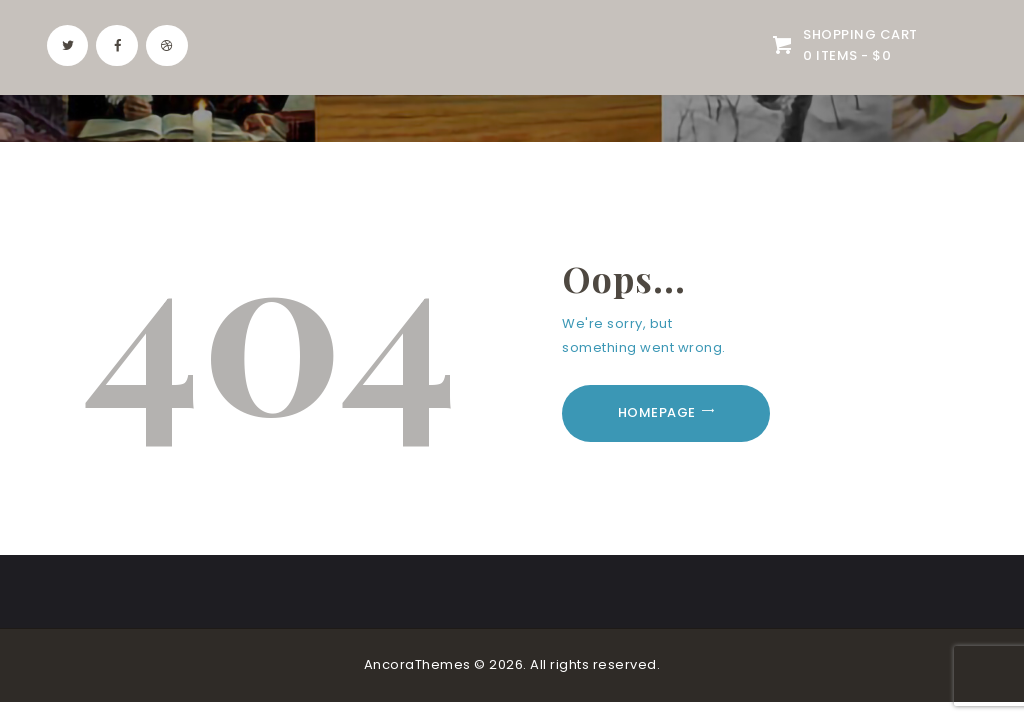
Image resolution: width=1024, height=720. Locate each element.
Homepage (657, 412)
